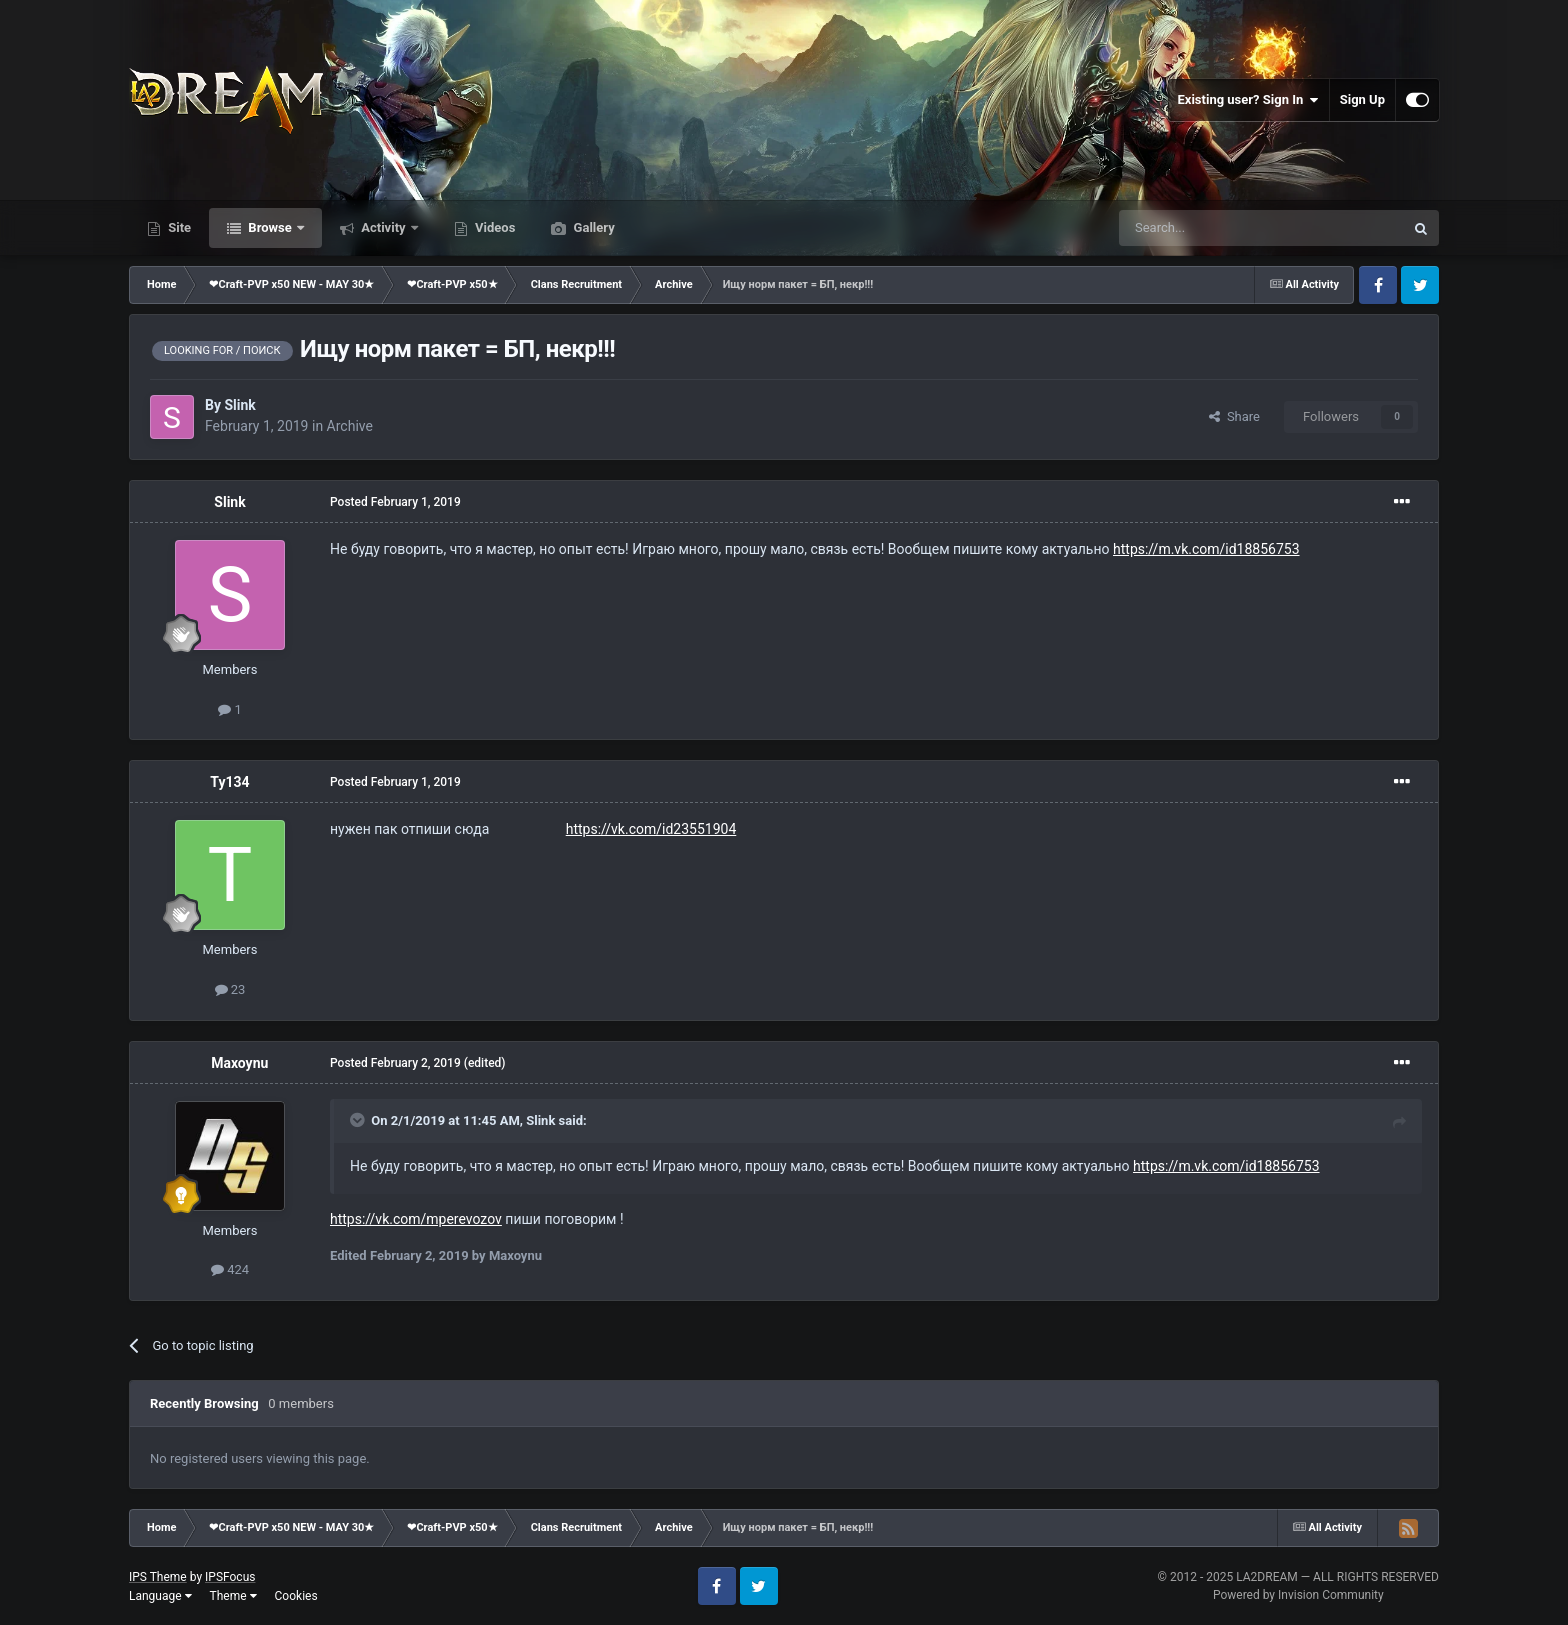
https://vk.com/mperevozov (416, 1219)
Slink (239, 405)
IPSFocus (230, 1577)
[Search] (1214, 228)
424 (230, 1269)
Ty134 (229, 782)
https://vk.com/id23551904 (651, 829)
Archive (350, 426)
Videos (494, 227)
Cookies (296, 1596)
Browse (270, 227)
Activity (383, 227)
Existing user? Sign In (1248, 100)
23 (230, 989)
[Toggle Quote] (359, 1120)
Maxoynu (239, 1063)
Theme (233, 1596)
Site (178, 227)
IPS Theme (158, 1577)
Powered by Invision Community (1298, 1595)
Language (160, 1596)
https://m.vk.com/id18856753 (1206, 549)
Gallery (592, 227)
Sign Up (1362, 99)
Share (1234, 416)
